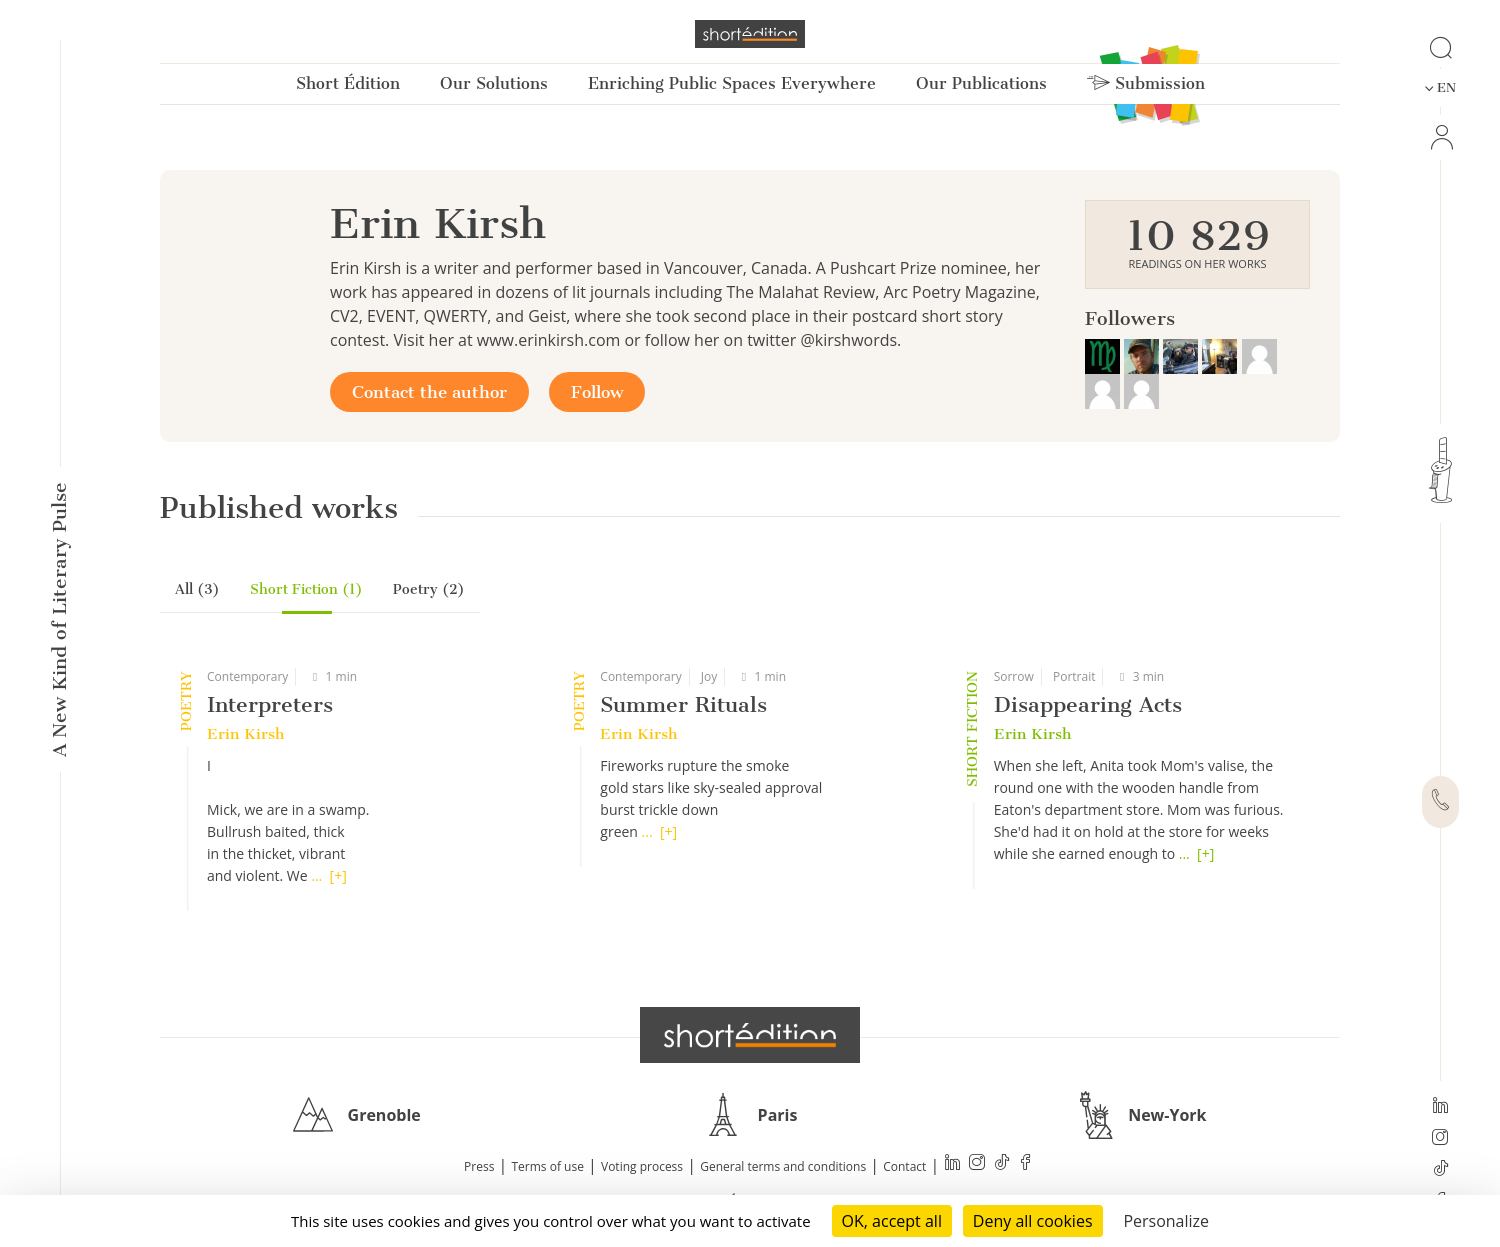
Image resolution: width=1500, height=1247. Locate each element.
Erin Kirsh (245, 734)
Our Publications (981, 83)
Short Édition (348, 83)
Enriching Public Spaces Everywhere (732, 83)
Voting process (642, 1166)
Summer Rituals (683, 704)
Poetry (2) (429, 589)
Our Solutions (494, 83)
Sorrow (1014, 676)
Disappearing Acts (1088, 704)
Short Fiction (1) (306, 589)
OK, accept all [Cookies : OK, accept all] (892, 1221)
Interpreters (270, 704)
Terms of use (548, 1166)
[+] (338, 875)
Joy (709, 676)
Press (479, 1166)
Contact (904, 1166)
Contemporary (247, 676)
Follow (597, 392)
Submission (1146, 83)
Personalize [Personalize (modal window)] (1166, 1221)
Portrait (1074, 676)
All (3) (197, 589)
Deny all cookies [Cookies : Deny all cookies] (1033, 1221)
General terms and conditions (783, 1166)
